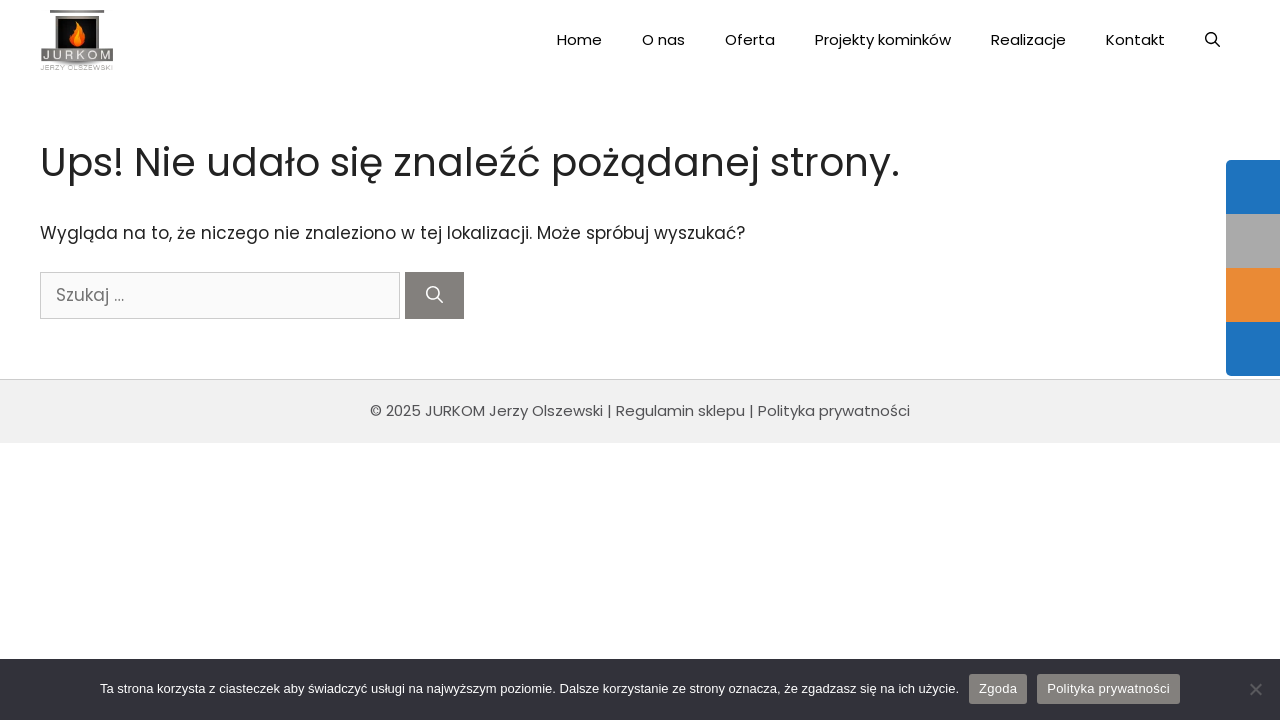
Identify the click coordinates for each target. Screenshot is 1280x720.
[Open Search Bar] (1212, 40)
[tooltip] (1253, 187)
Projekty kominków (883, 39)
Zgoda (998, 688)
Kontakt (1135, 39)
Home (579, 39)
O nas (663, 39)
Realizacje (1028, 39)
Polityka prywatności (834, 410)
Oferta (750, 39)
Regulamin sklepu (680, 410)
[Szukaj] (434, 296)
